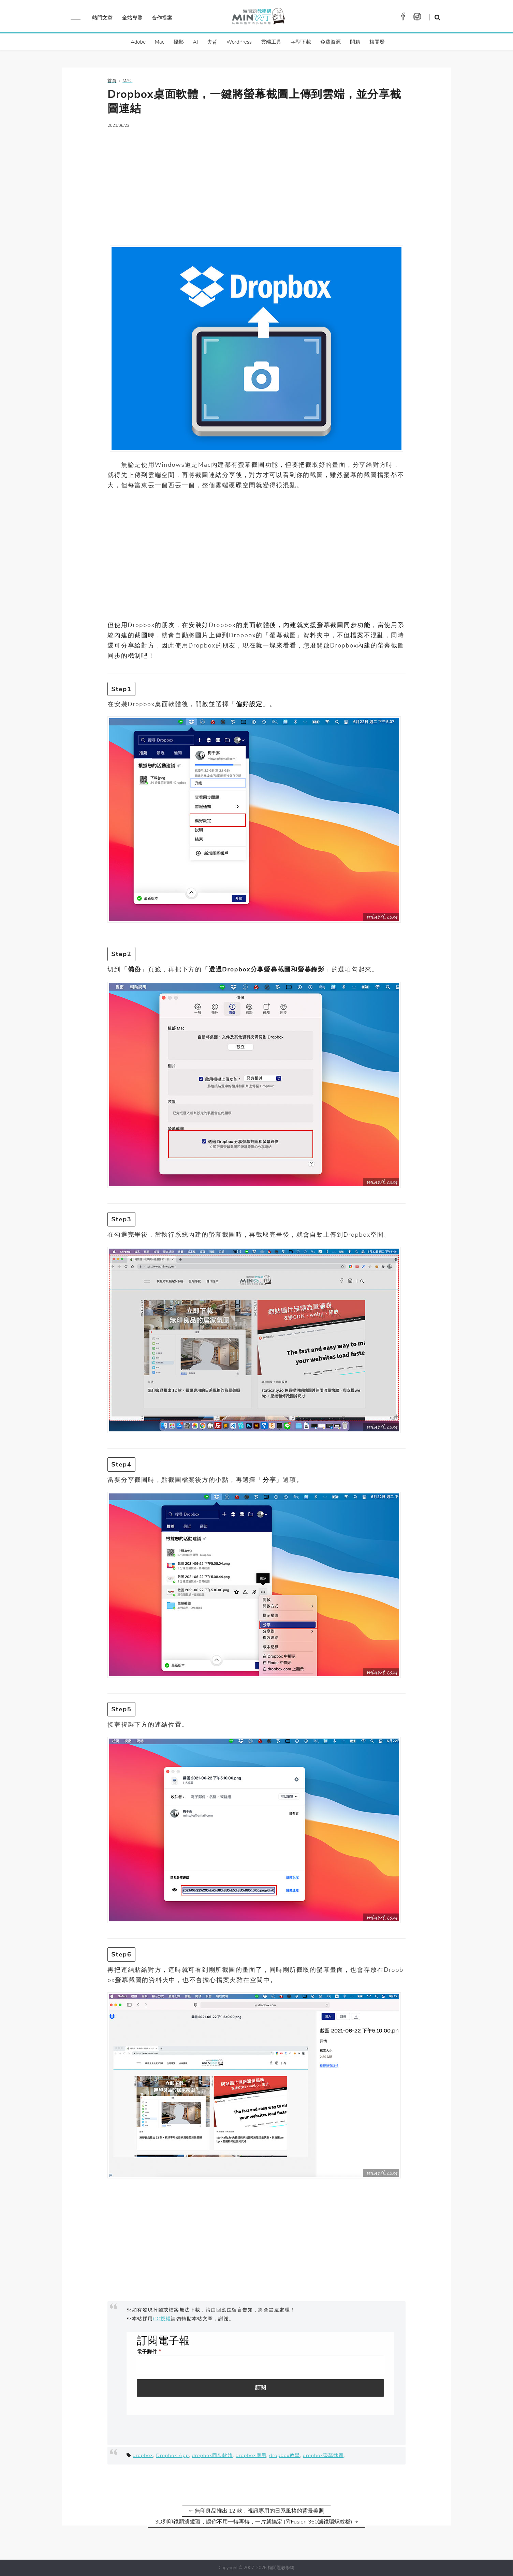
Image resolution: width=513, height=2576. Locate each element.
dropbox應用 (251, 2455)
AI (195, 42)
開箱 (355, 42)
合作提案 (162, 17)
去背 (212, 42)
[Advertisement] (256, 182)
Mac (159, 42)
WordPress (239, 42)
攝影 (179, 42)
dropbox (143, 2455)
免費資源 (330, 42)
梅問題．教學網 (258, 18)
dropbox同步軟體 (212, 2455)
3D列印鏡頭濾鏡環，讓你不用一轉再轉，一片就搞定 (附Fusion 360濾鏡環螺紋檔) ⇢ (256, 2522)
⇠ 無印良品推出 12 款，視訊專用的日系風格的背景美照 (256, 2511)
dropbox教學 (284, 2455)
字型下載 (301, 42)
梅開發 (377, 42)
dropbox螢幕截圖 (323, 2455)
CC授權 (162, 2318)
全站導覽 (132, 17)
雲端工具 (271, 42)
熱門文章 (102, 17)
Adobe (138, 42)
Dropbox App (172, 2455)
